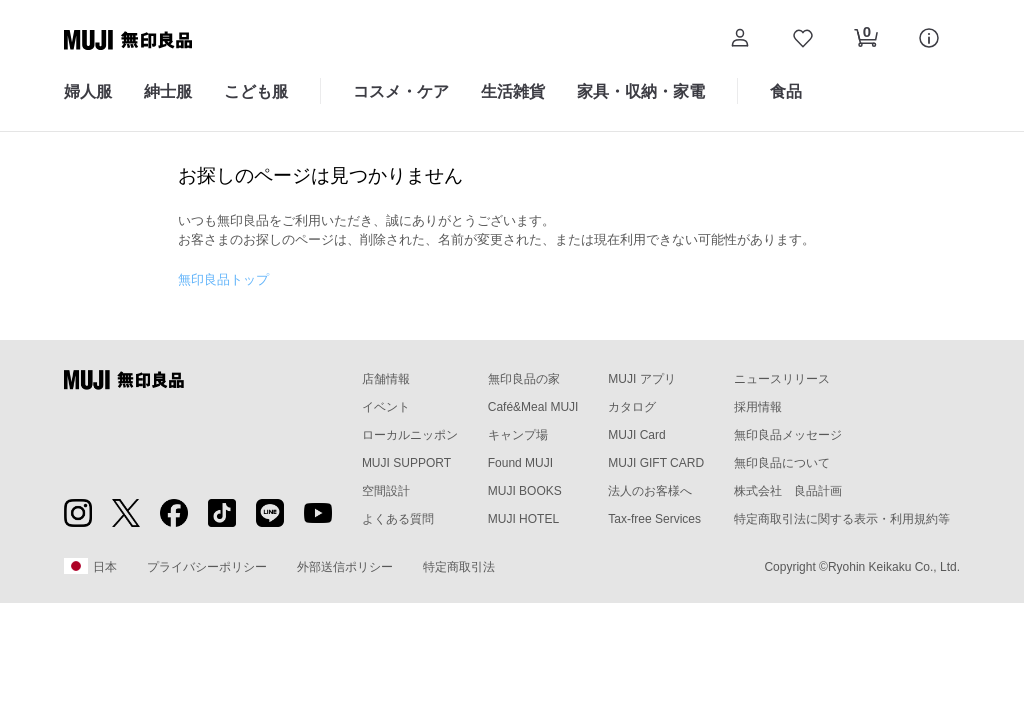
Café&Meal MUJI (533, 407)
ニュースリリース (782, 379)
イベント (386, 407)
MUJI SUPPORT (406, 463)
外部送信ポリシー (345, 567)
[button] (739, 40)
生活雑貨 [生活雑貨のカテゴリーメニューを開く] (513, 91)
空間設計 (386, 491)
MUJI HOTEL (523, 519)
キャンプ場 (518, 435)
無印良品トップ (223, 279)
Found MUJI (520, 463)
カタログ (632, 407)
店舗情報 (386, 379)
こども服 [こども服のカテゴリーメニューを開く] (256, 91)
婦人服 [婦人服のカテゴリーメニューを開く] (88, 91)
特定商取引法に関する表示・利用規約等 (842, 519)
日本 (90, 566)
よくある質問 (398, 519)
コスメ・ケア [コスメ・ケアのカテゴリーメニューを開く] (401, 91)
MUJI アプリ (641, 379)
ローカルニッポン (410, 435)
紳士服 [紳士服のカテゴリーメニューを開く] (168, 91)
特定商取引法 (459, 567)
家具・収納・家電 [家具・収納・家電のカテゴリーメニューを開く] (641, 91)
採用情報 (758, 407)
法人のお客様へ (650, 491)
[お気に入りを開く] (802, 40)
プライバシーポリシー (207, 567)
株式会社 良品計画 (788, 491)
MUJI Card (636, 435)
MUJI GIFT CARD (656, 463)
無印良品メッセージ (788, 435)
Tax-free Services (654, 519)
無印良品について (782, 463)
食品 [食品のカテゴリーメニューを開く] (786, 91)
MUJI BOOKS (525, 491)
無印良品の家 (524, 379)
